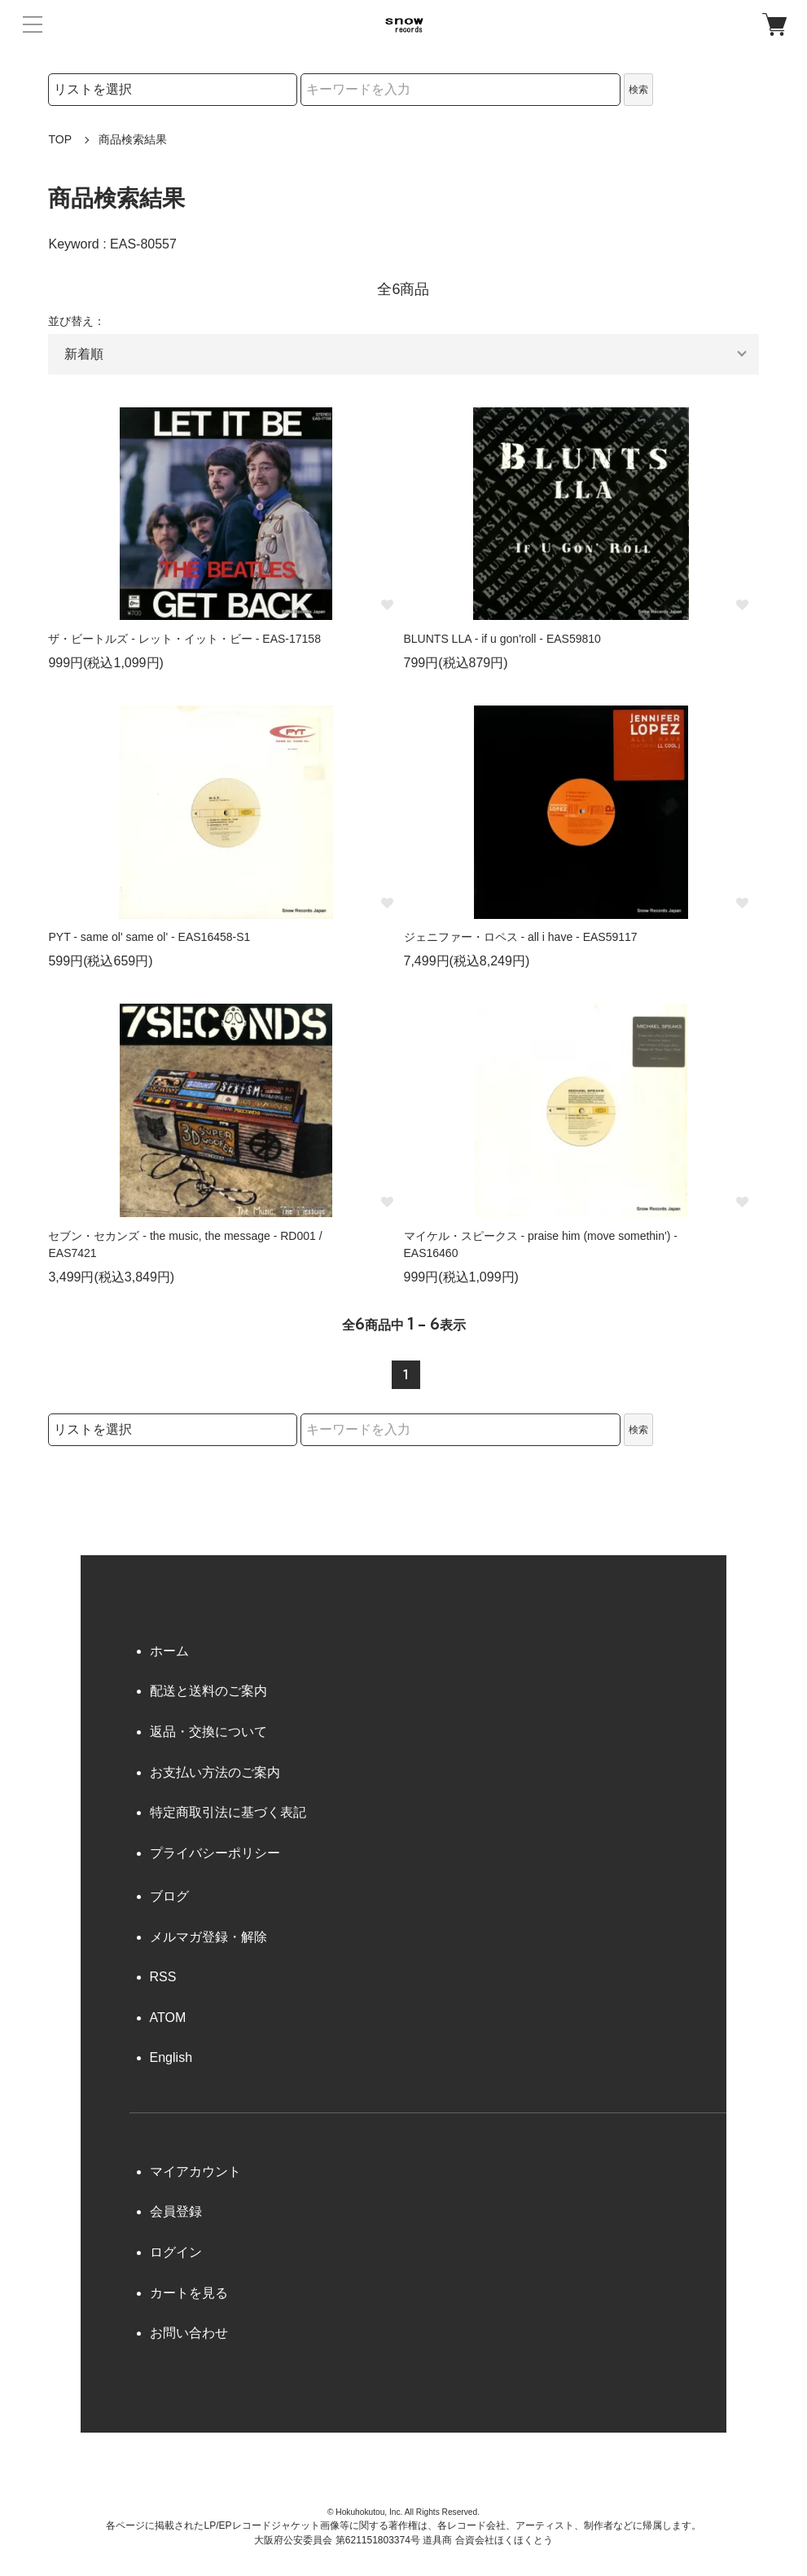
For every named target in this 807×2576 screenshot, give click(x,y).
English (171, 2057)
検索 (638, 89)
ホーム (169, 1651)
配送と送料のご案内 (208, 1691)
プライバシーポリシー (215, 1853)
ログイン (176, 2252)
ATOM (168, 2017)
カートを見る (189, 2293)
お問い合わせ (189, 2333)
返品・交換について (208, 1732)
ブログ (169, 1896)
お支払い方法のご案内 (215, 1772)
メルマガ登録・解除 (208, 1937)
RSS (163, 1977)
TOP (60, 139)
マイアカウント (195, 2171)
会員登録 (176, 2211)
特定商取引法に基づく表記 (228, 1812)
